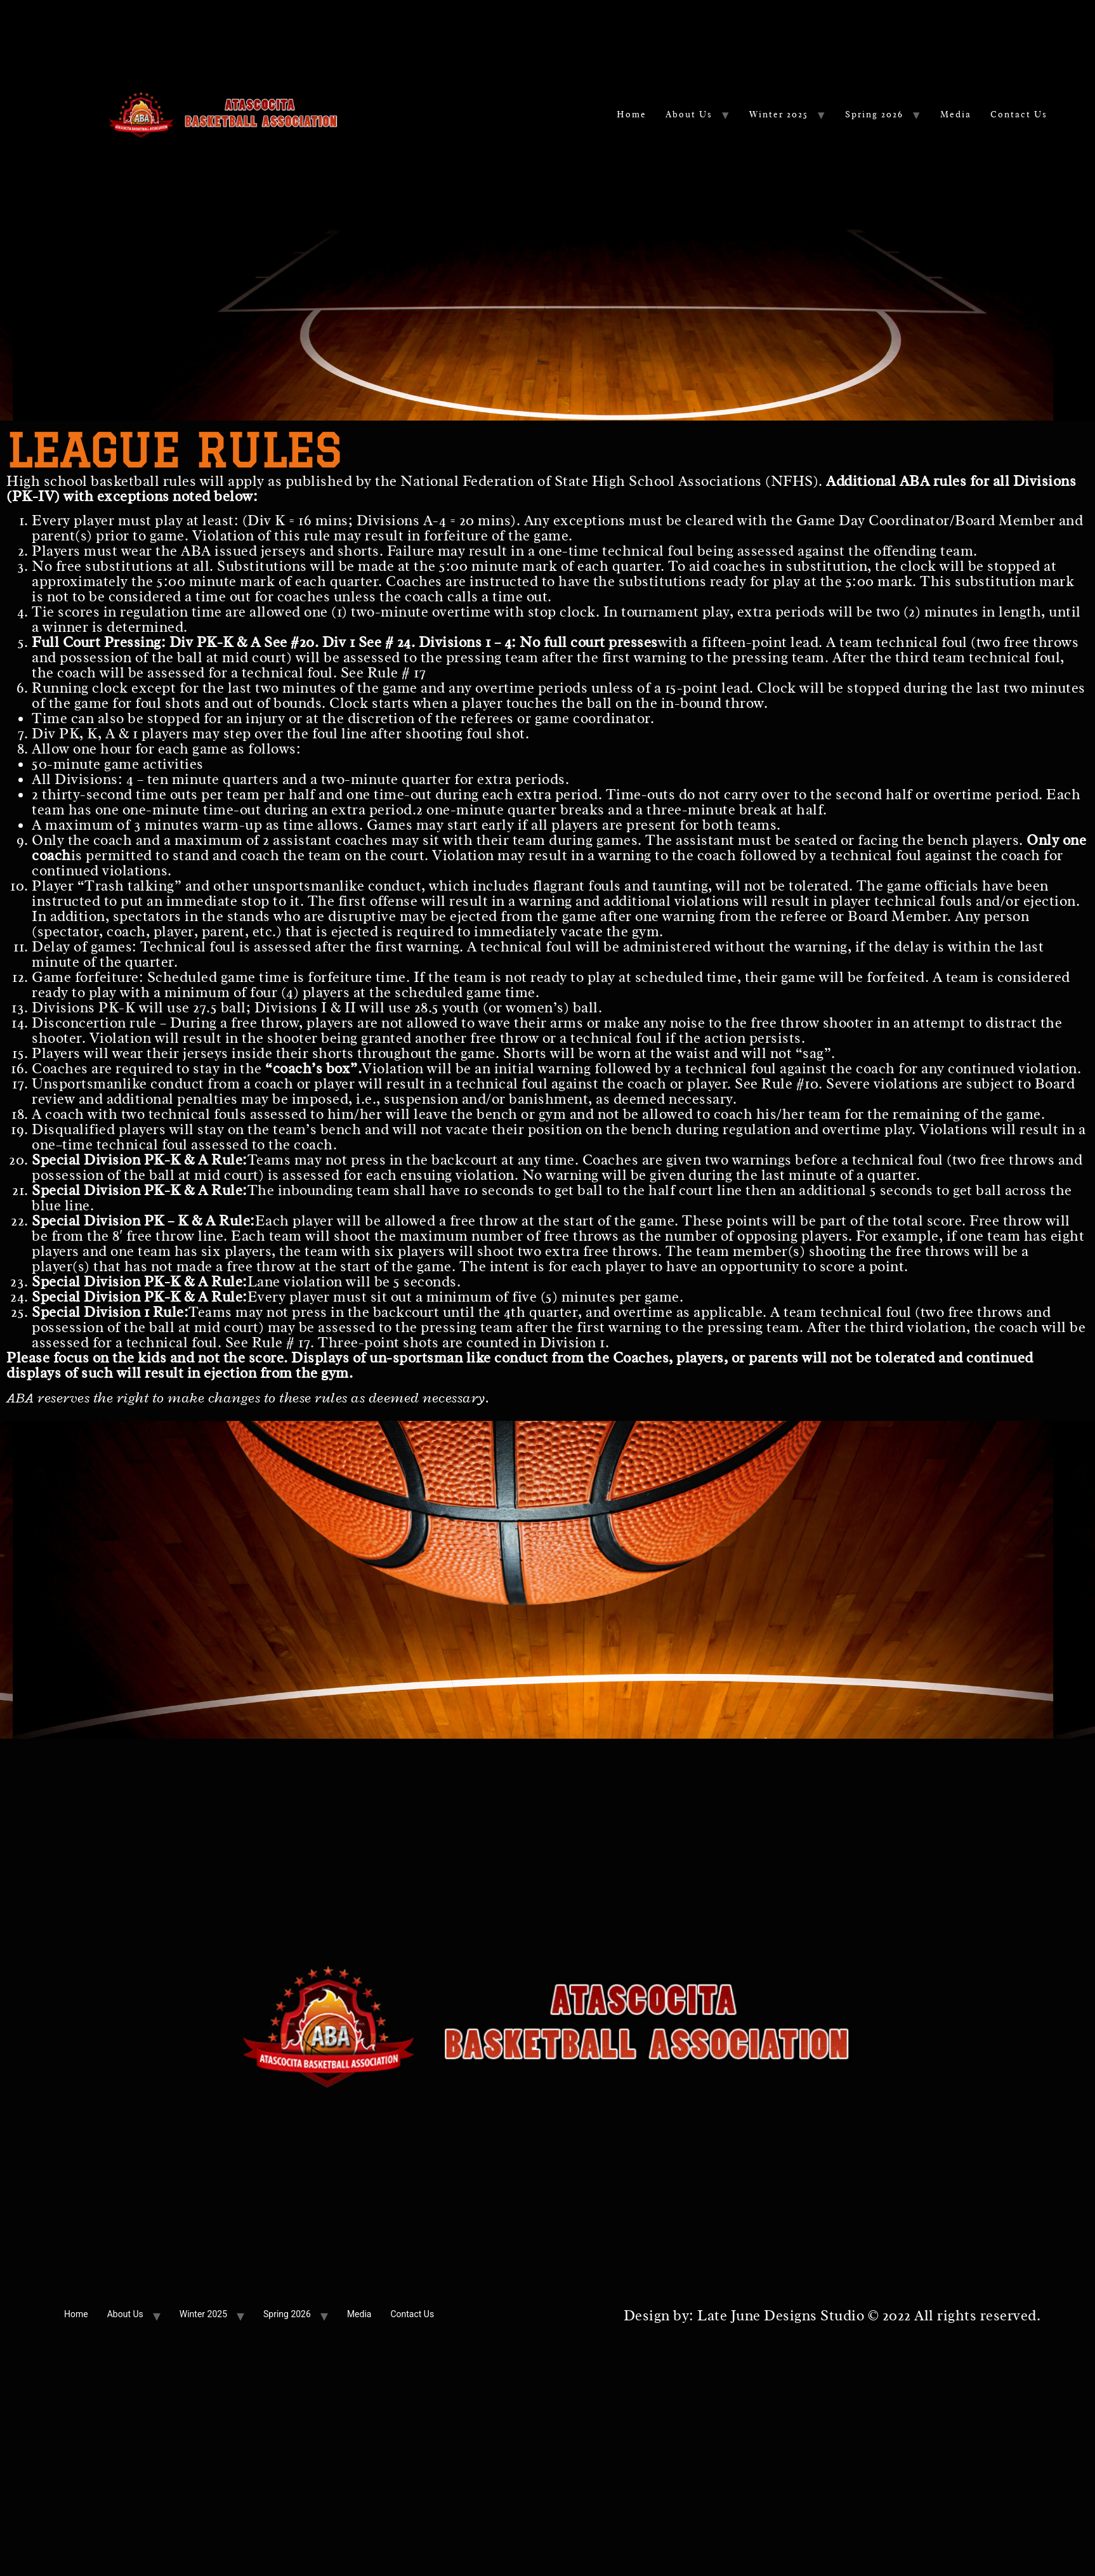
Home (631, 114)
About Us (689, 114)
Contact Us (1018, 114)
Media (955, 114)
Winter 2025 (778, 114)
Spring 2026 (874, 114)
